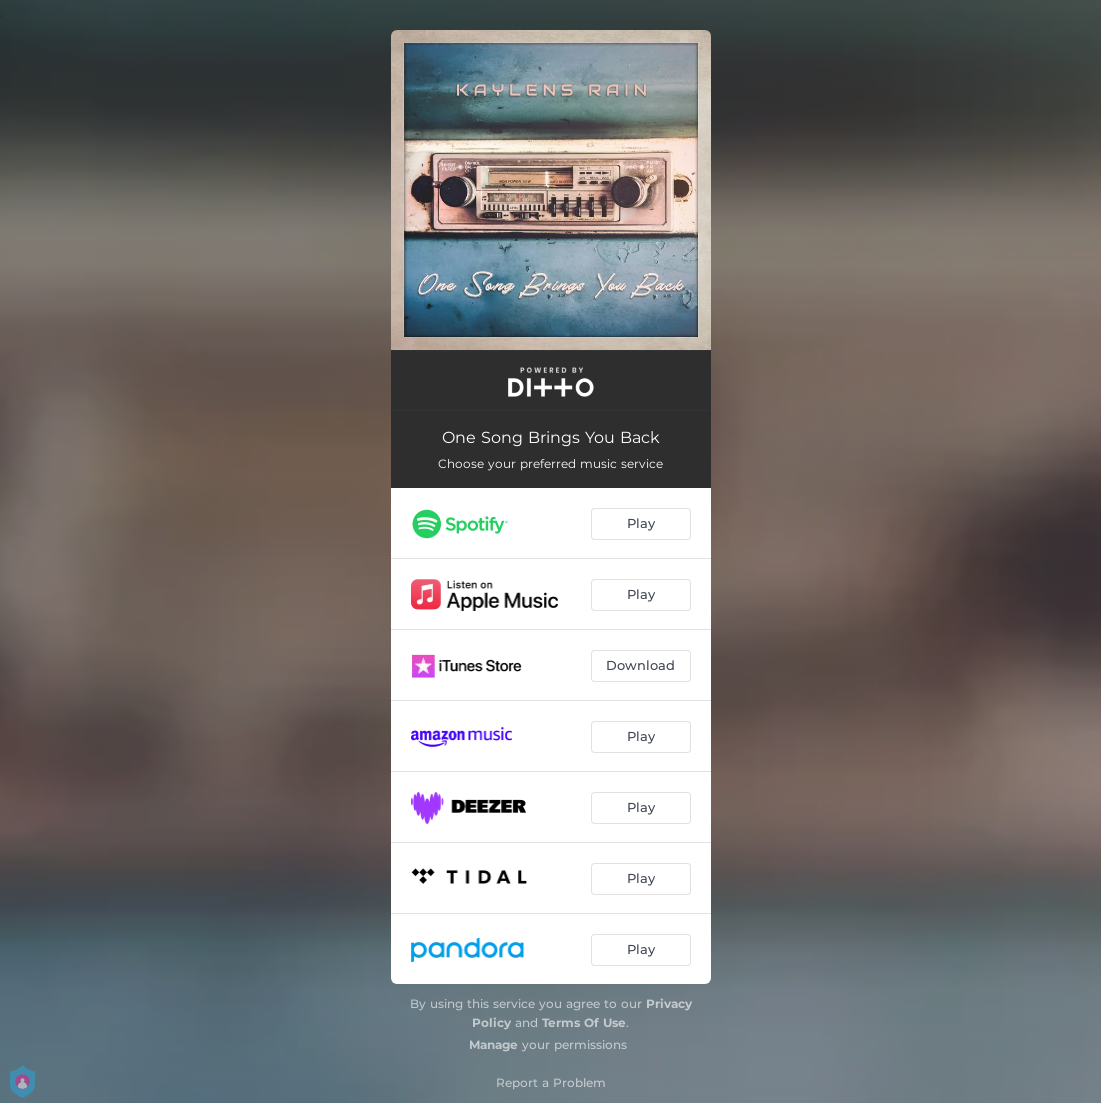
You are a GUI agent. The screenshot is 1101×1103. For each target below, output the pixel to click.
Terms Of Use (584, 1022)
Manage (493, 1044)
